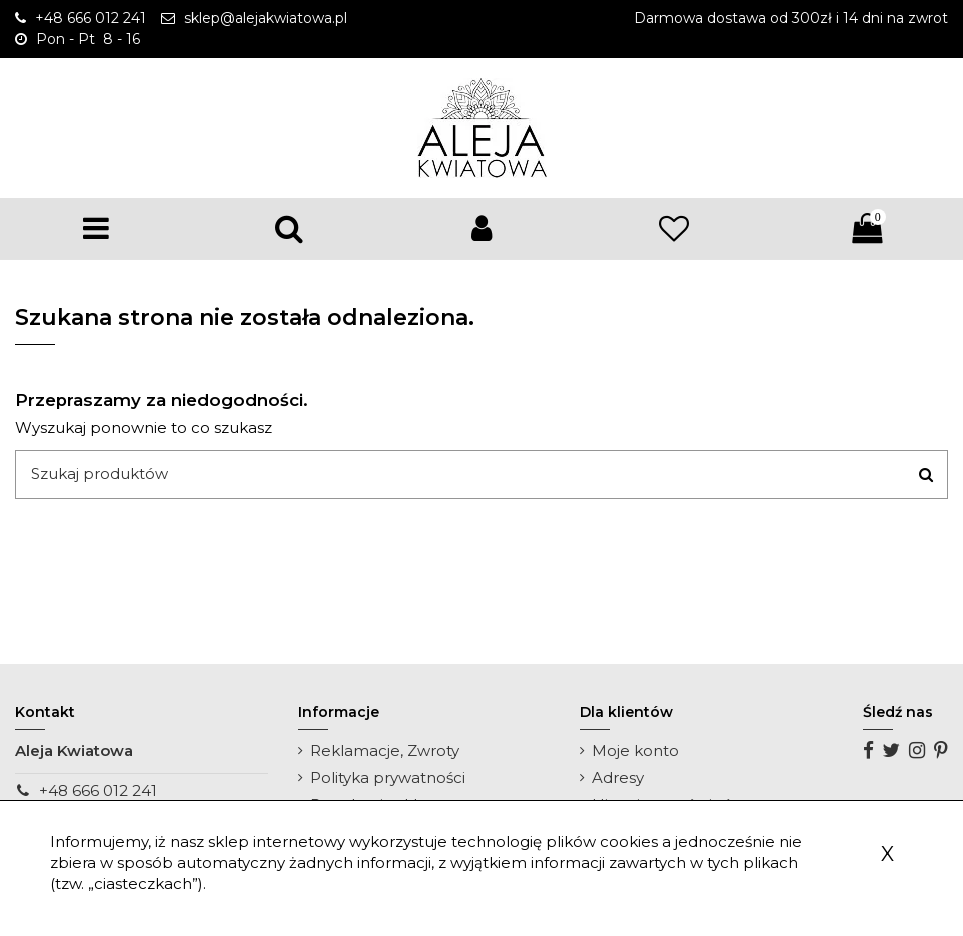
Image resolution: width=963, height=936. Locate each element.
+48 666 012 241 (98, 790)
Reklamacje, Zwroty (384, 750)
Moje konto (635, 750)
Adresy (618, 777)
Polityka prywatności (387, 777)
